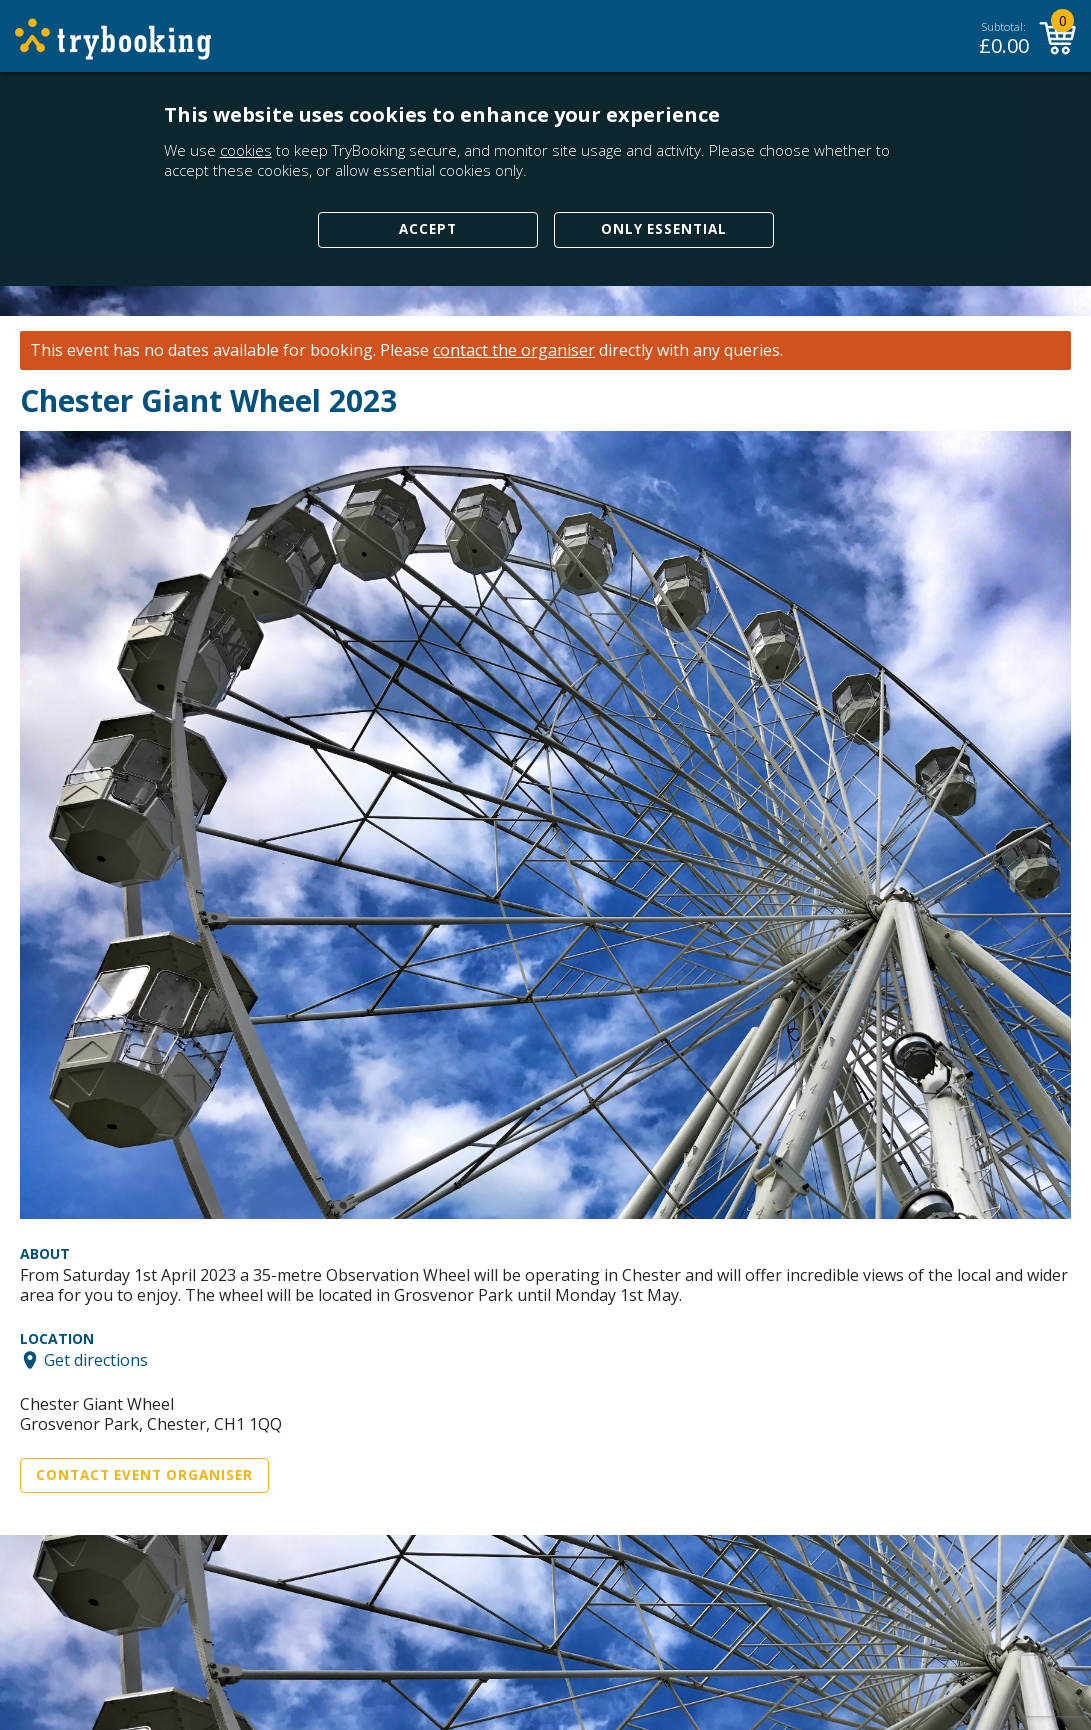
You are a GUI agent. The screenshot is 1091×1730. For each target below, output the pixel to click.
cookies (246, 150)
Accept (428, 229)
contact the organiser (514, 350)
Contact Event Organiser (144, 1475)
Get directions (96, 1360)
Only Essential (664, 229)
